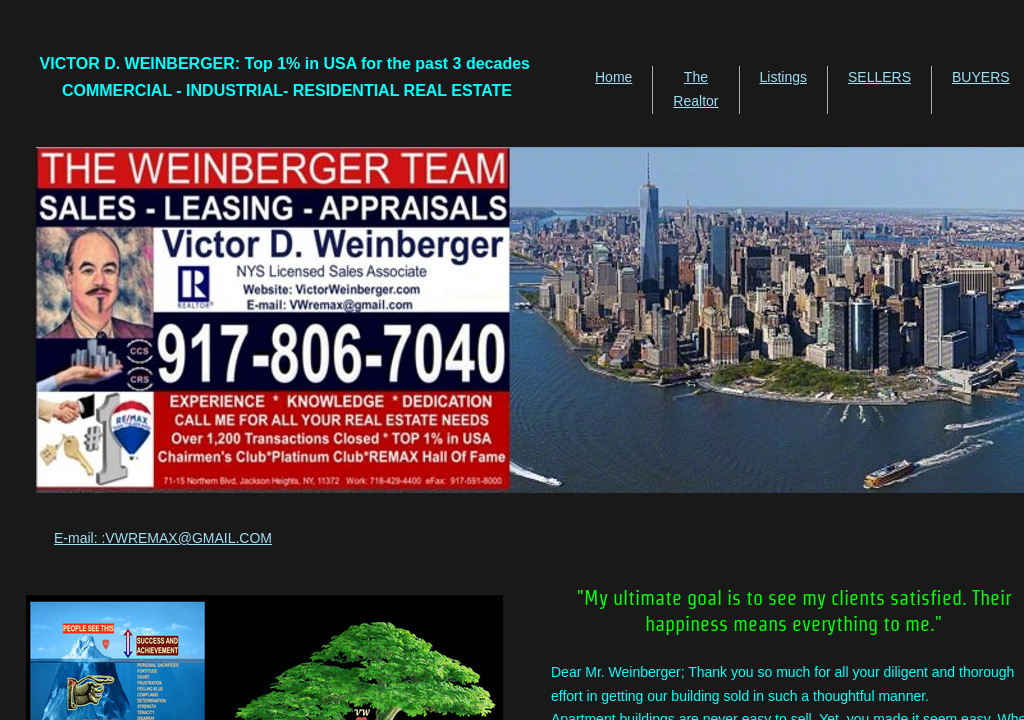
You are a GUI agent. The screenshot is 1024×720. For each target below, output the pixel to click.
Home (613, 77)
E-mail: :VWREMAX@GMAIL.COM (163, 538)
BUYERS (981, 77)
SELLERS (879, 77)
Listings (783, 77)
